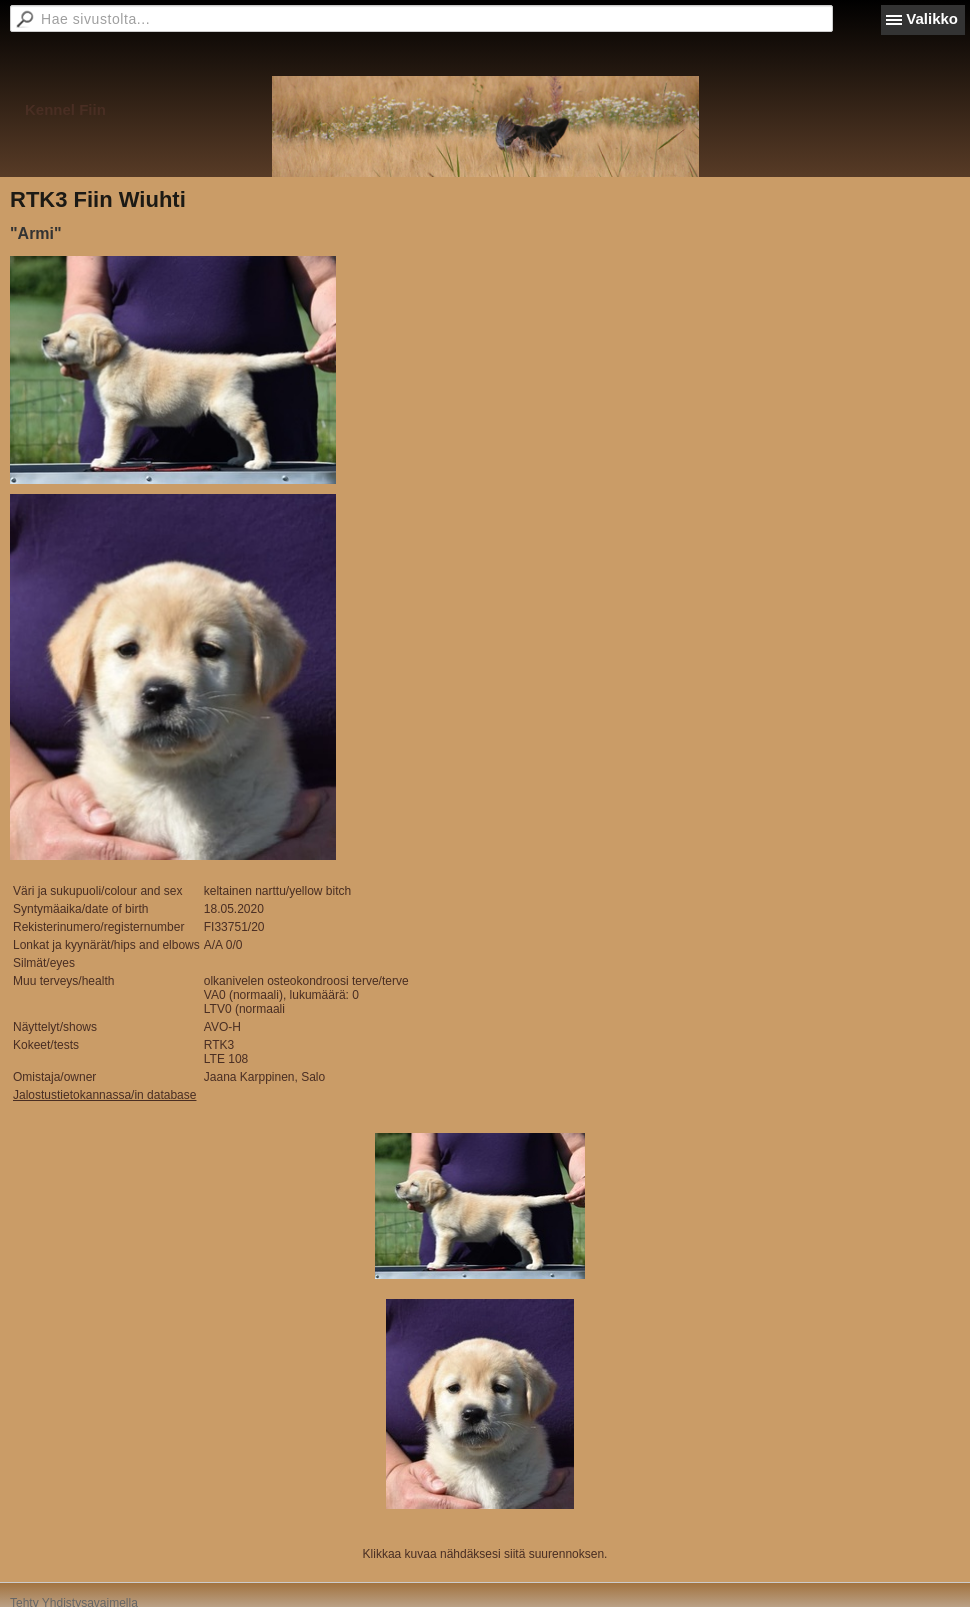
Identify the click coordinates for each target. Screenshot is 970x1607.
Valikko (932, 18)
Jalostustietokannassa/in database (104, 1095)
